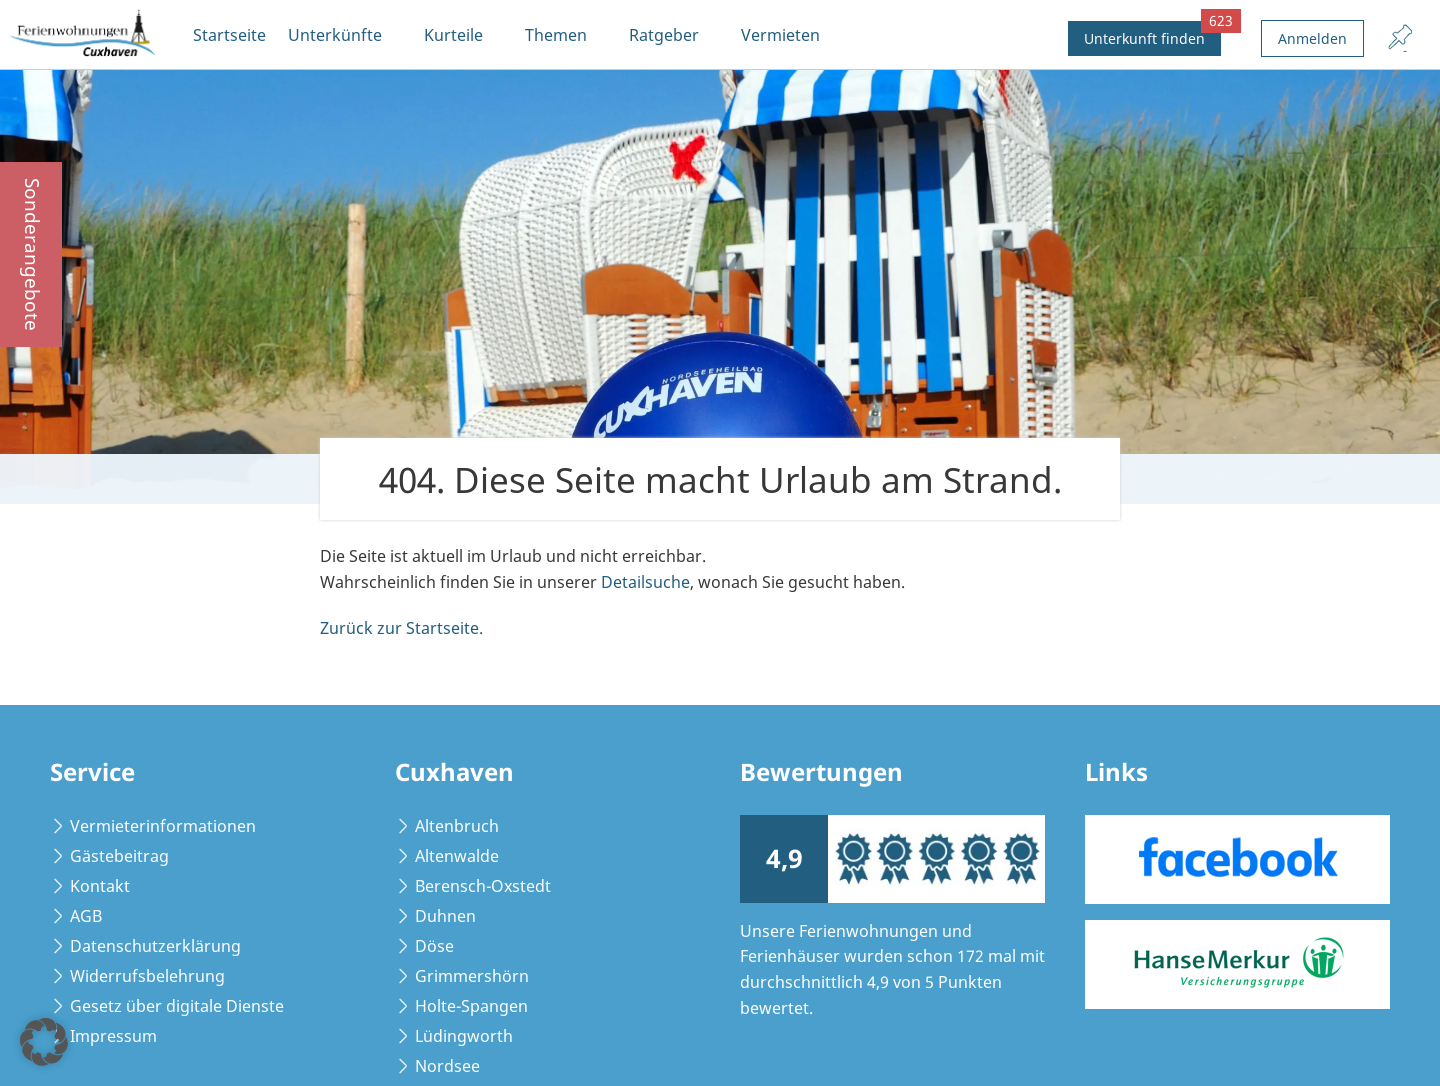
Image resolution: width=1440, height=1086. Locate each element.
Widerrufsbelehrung (147, 976)
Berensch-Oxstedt (483, 886)
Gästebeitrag (119, 856)
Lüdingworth (464, 1036)
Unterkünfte (335, 35)
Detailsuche (645, 582)
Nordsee (447, 1066)
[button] (44, 1042)
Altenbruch (457, 826)
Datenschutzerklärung (155, 946)
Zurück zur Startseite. (401, 628)
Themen (556, 35)
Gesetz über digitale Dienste (177, 1006)
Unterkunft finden (1152, 34)
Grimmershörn (472, 976)
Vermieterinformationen (163, 826)
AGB (86, 916)
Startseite (229, 35)
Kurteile (453, 35)
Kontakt (100, 886)
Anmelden (1312, 38)
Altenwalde (457, 856)
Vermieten (780, 35)
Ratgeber (664, 35)
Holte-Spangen (471, 1006)
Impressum (113, 1036)
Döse (434, 946)
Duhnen (445, 916)
